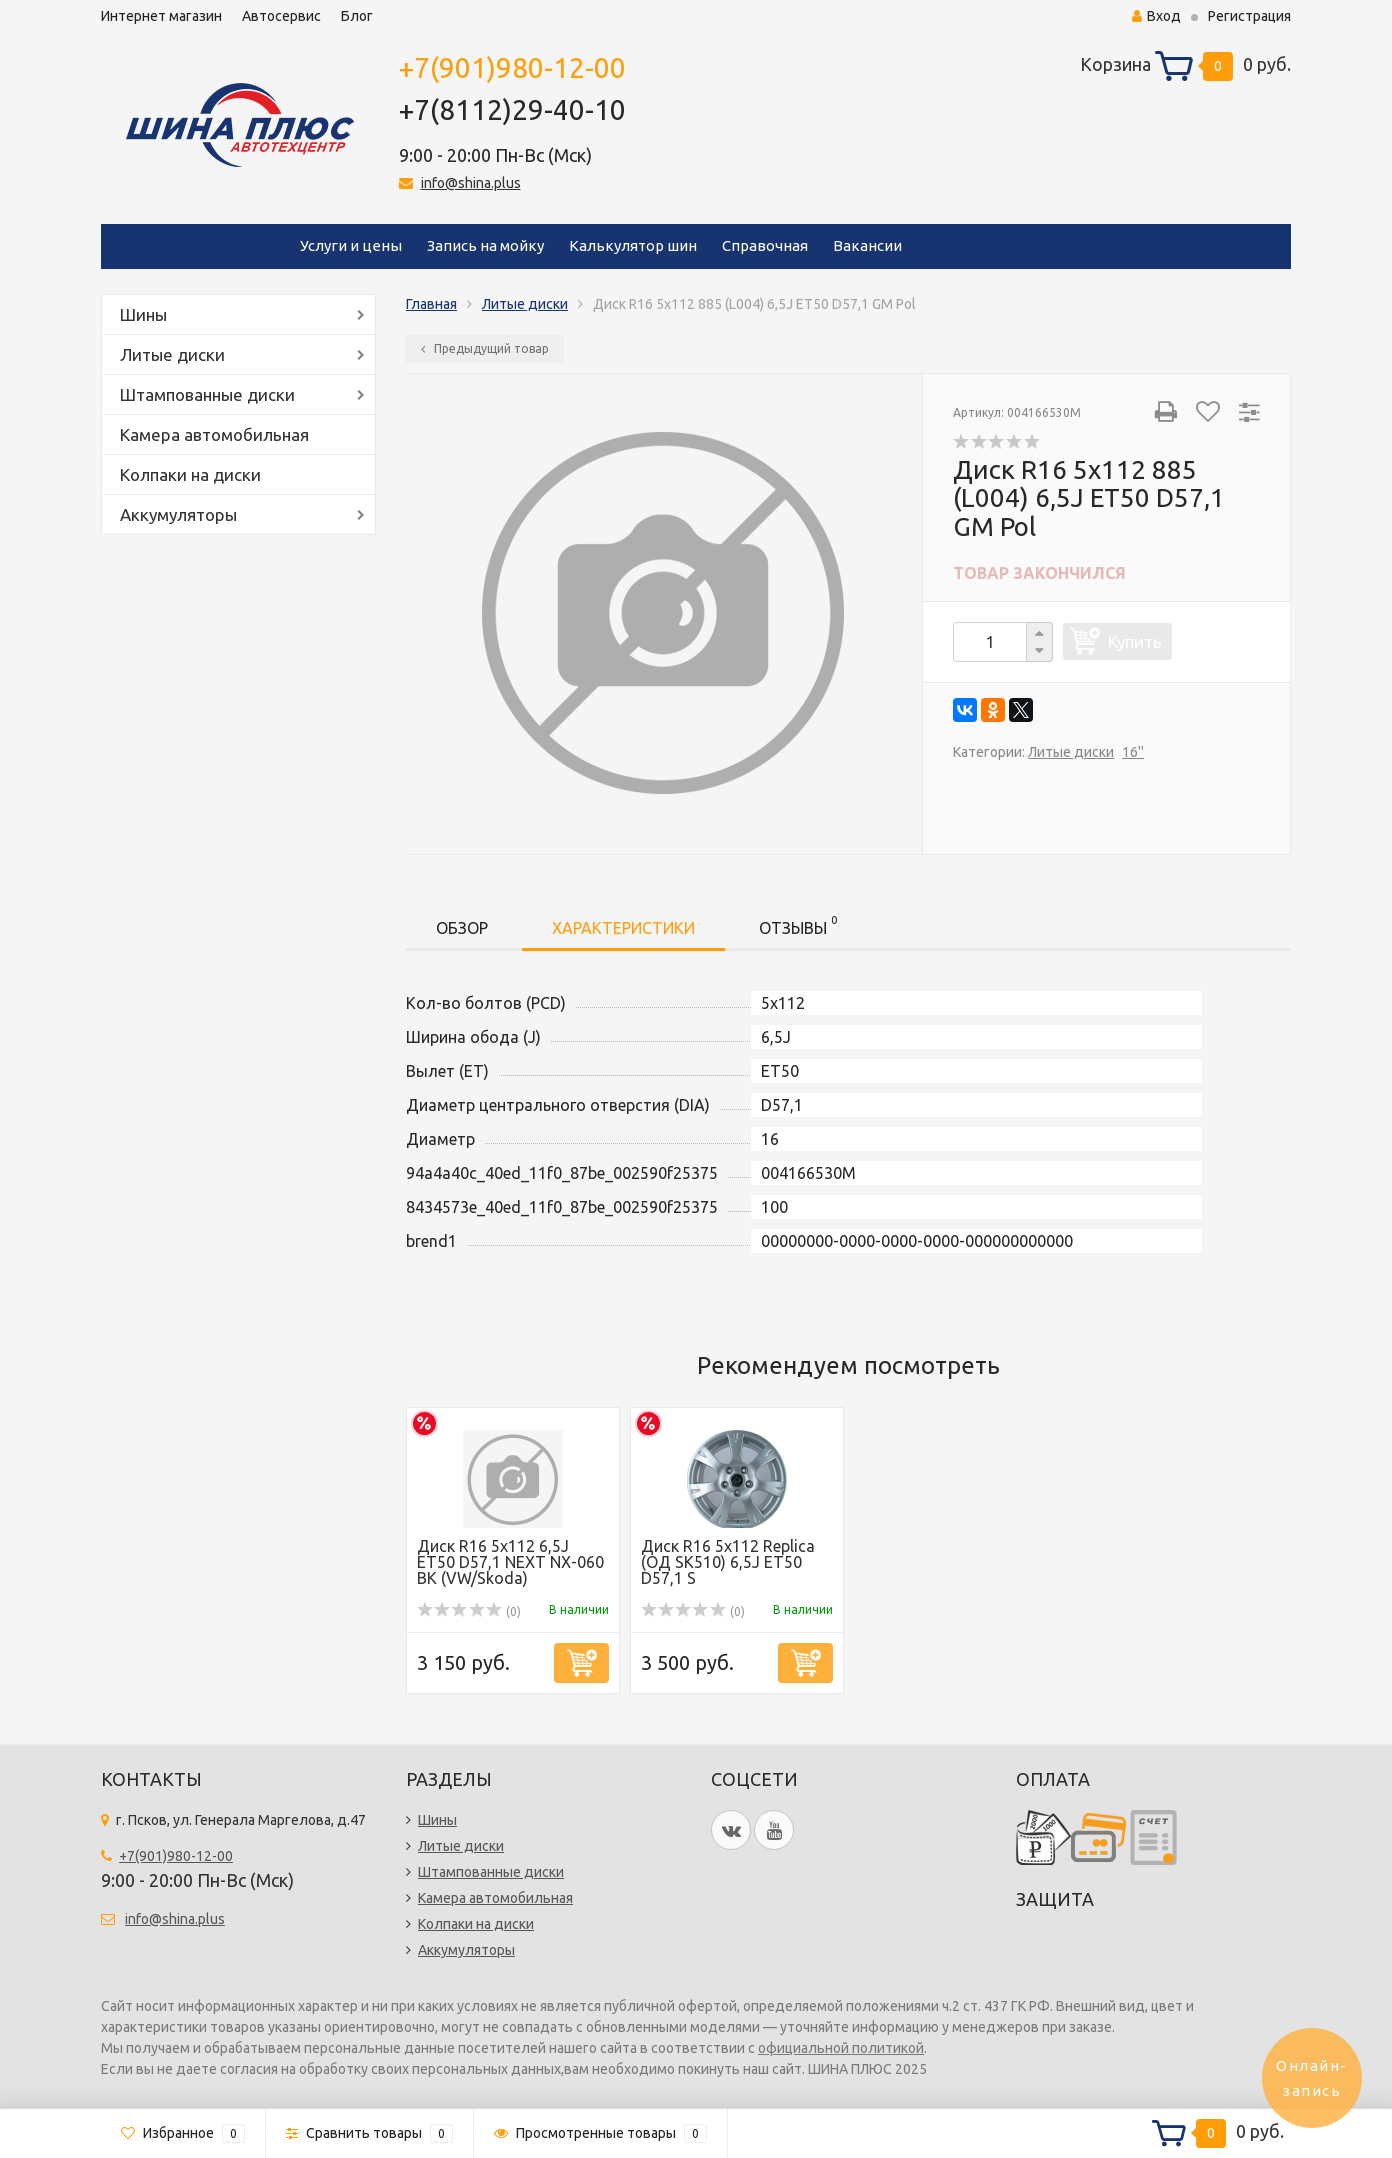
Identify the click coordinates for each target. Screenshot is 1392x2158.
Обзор (462, 928)
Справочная (765, 245)
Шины (143, 314)
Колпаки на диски (190, 474)
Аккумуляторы (178, 514)
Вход (1156, 16)
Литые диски (172, 354)
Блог (357, 16)
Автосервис (281, 16)
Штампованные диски (207, 394)
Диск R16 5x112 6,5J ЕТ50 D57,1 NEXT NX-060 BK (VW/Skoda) (510, 1562)
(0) (469, 1611)
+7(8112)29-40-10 (512, 109)
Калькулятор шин (633, 245)
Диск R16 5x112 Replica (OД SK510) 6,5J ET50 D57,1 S (728, 1562)
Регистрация (1249, 16)
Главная (431, 304)
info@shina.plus (471, 183)
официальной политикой (841, 2048)
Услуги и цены (351, 245)
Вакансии (867, 245)
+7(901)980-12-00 (512, 67)
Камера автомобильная (214, 434)
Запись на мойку (485, 245)
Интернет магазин (161, 16)
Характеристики (623, 928)
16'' (1133, 752)
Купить (1135, 641)
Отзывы (798, 924)
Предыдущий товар (485, 348)
